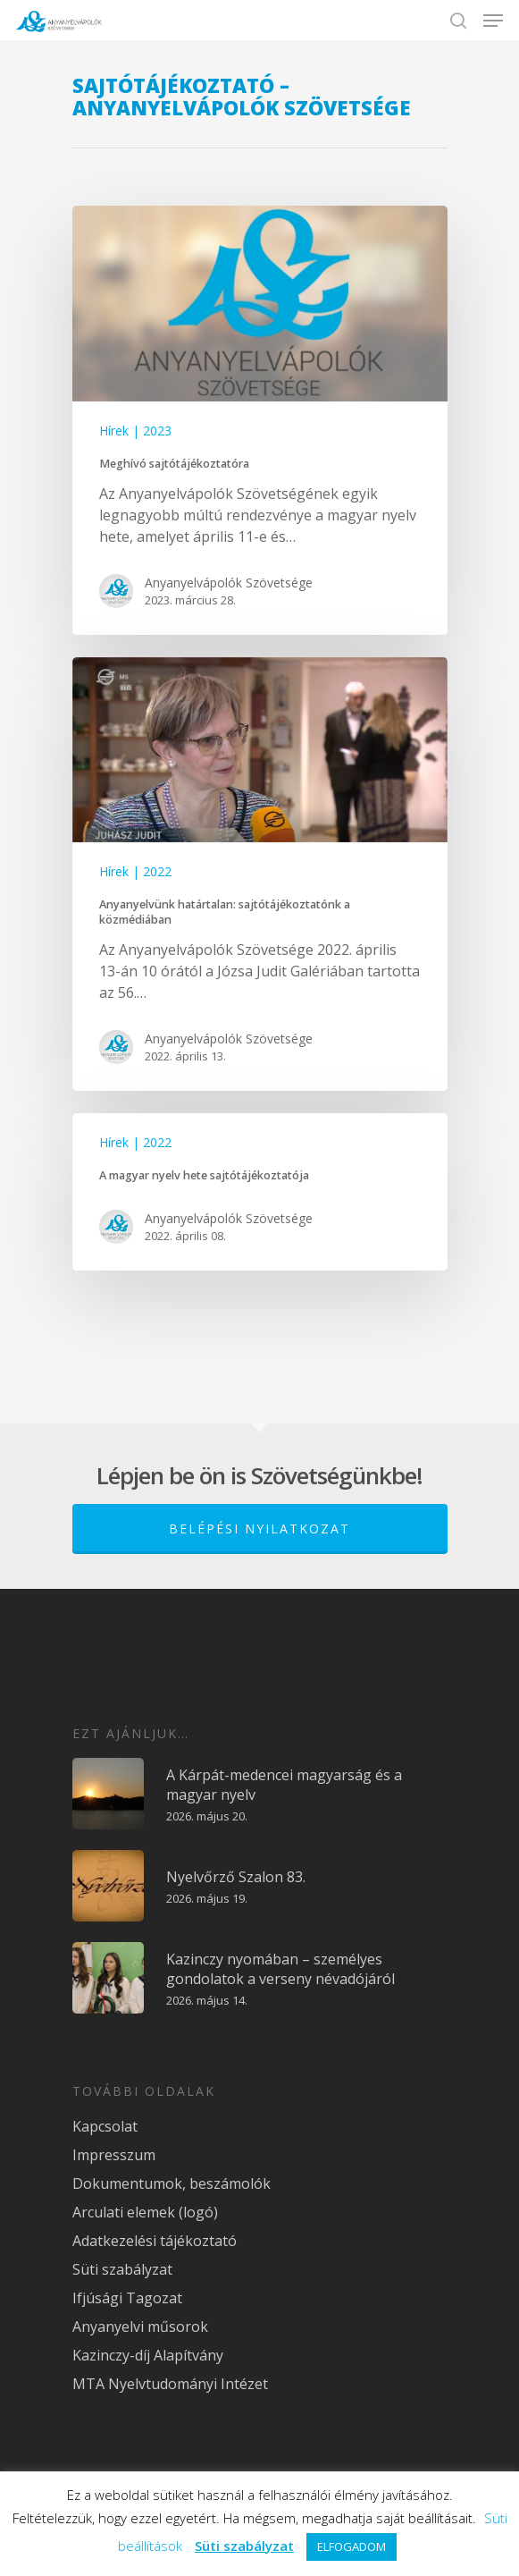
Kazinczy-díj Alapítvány (147, 2355)
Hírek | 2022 (135, 871)
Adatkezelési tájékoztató (154, 2241)
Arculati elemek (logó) (145, 2212)
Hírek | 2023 (135, 430)
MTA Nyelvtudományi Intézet (170, 2384)
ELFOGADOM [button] (351, 2546)
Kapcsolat (105, 2126)
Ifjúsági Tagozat (127, 2298)
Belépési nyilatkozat (259, 1528)
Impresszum (113, 2155)
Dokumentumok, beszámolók (171, 2183)
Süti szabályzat (122, 2269)
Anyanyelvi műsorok (140, 2326)
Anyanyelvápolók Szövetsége (229, 582)
